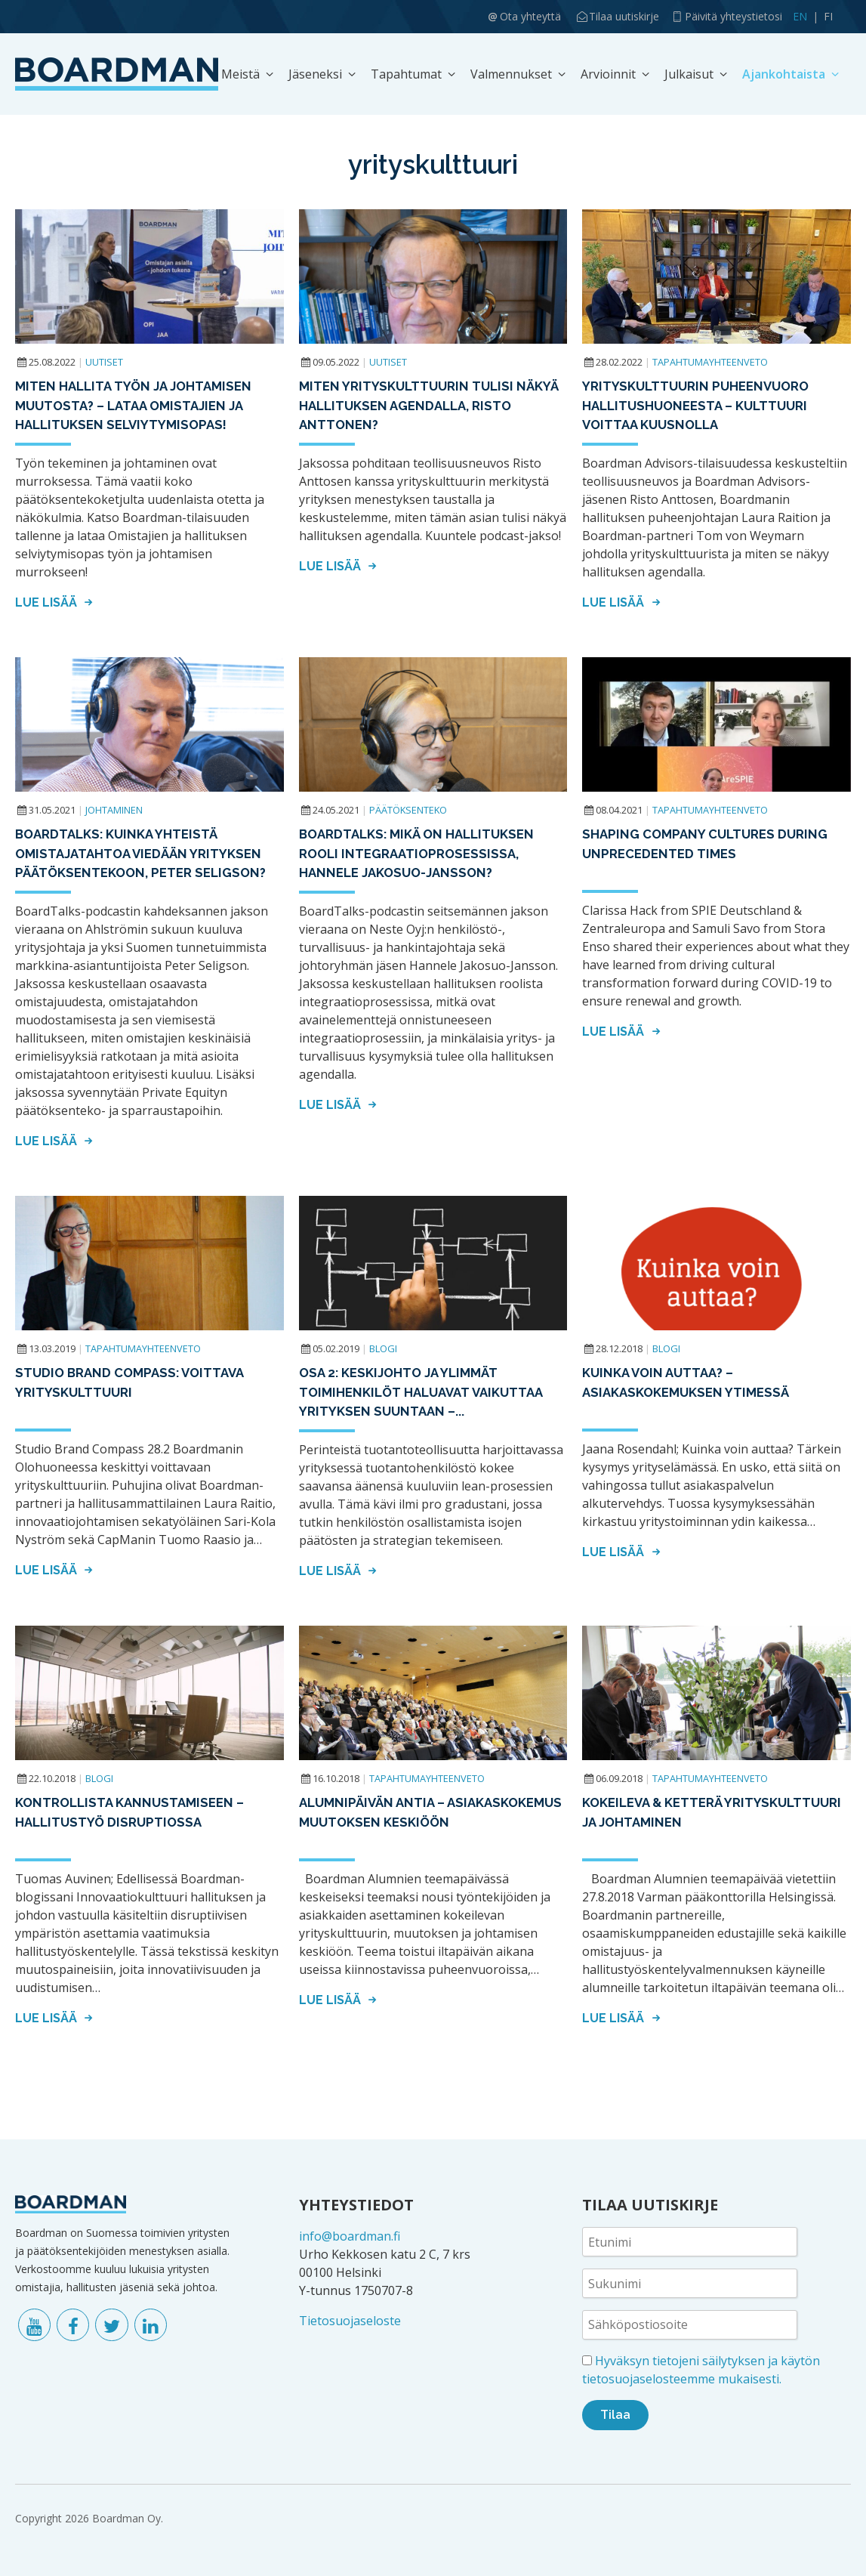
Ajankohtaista (783, 74)
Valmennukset (511, 74)
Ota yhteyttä (530, 16)
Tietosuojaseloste (350, 2320)
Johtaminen (114, 810)
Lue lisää (56, 602)
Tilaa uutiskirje (624, 16)
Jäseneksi (315, 74)
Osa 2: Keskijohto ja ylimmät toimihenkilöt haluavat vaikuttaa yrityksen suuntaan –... (421, 1392)
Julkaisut (688, 74)
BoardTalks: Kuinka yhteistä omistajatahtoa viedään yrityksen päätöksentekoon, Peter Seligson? (142, 853)
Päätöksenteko (408, 810)
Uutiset (104, 362)
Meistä (240, 74)
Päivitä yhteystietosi (733, 16)
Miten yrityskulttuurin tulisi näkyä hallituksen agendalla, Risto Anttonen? (429, 405)
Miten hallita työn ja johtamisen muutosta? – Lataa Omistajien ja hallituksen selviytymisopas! (134, 405)
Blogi (383, 1348)
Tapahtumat (406, 74)
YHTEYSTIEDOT (356, 2205)
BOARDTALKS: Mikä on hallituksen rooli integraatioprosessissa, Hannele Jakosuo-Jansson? (418, 853)
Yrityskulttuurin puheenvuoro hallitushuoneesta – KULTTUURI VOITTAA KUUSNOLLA (696, 405)
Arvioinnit (608, 74)
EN (800, 16)
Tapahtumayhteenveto (710, 362)
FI (828, 16)
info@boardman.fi (349, 2236)
